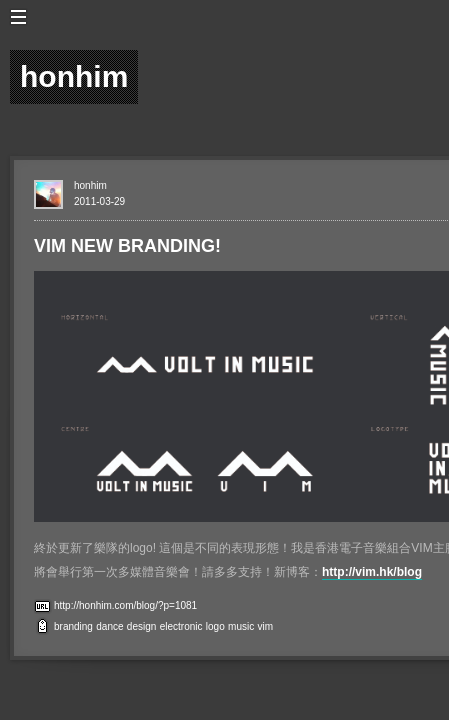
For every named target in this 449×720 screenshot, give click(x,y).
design (141, 626)
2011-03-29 (99, 201)
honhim (90, 185)
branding (73, 626)
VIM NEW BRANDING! (127, 246)
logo (215, 626)
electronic (181, 626)
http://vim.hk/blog (372, 572)
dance (109, 626)
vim (266, 626)
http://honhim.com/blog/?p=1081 (125, 605)
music (241, 626)
